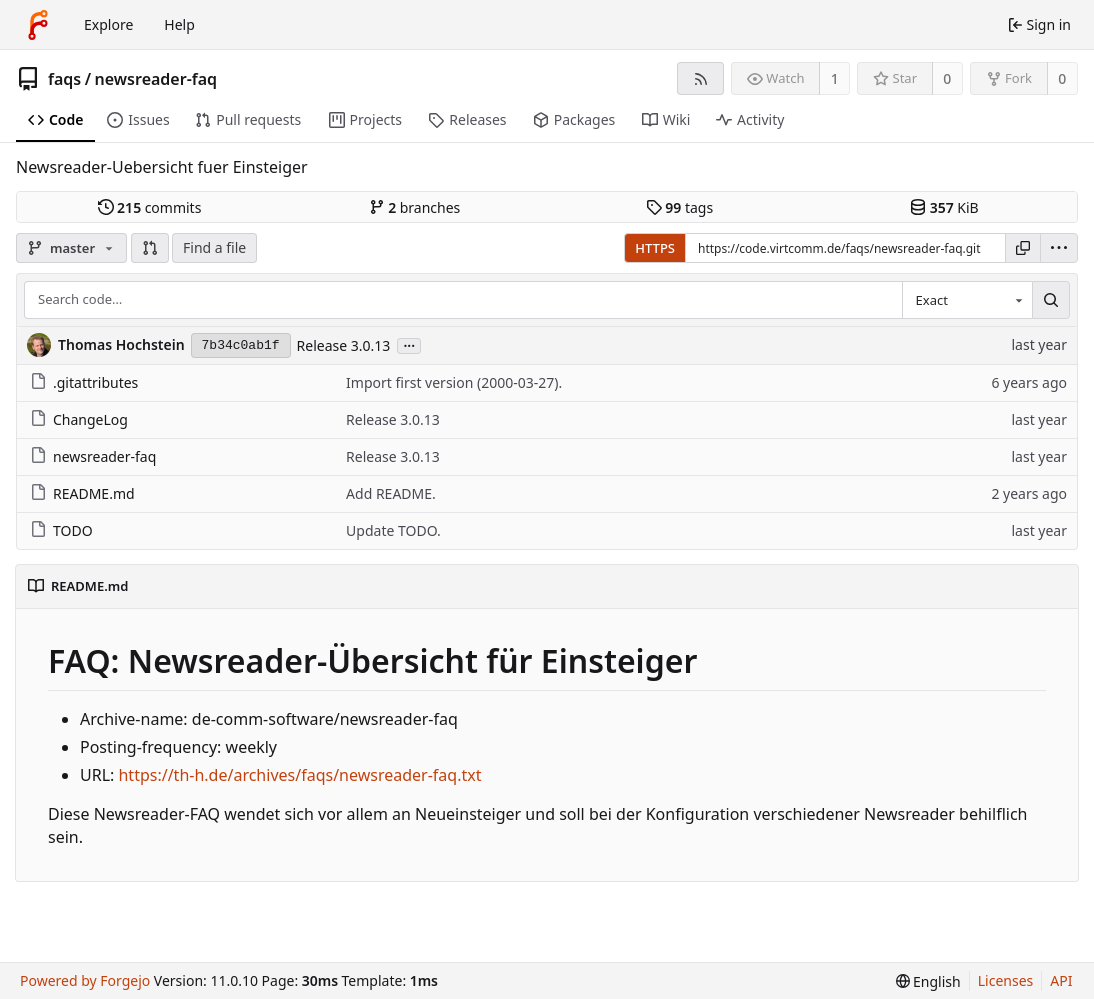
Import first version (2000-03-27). (454, 382)
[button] (150, 248)
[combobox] (967, 300)
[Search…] (1051, 300)
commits (150, 207)
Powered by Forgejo (85, 980)
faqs (64, 79)
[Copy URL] (1023, 248)
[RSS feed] (700, 78)
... (409, 344)
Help (179, 24)
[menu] (1059, 248)
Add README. (391, 493)
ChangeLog (79, 419)
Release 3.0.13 (344, 345)
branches (415, 207)
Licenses (1006, 980)
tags (679, 207)
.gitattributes (84, 382)
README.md (82, 493)
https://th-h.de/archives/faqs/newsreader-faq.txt (299, 775)
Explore (108, 24)
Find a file (214, 247)
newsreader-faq (156, 79)
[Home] (38, 25)
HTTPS (655, 248)
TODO (61, 530)
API (1061, 980)
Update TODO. (393, 530)
